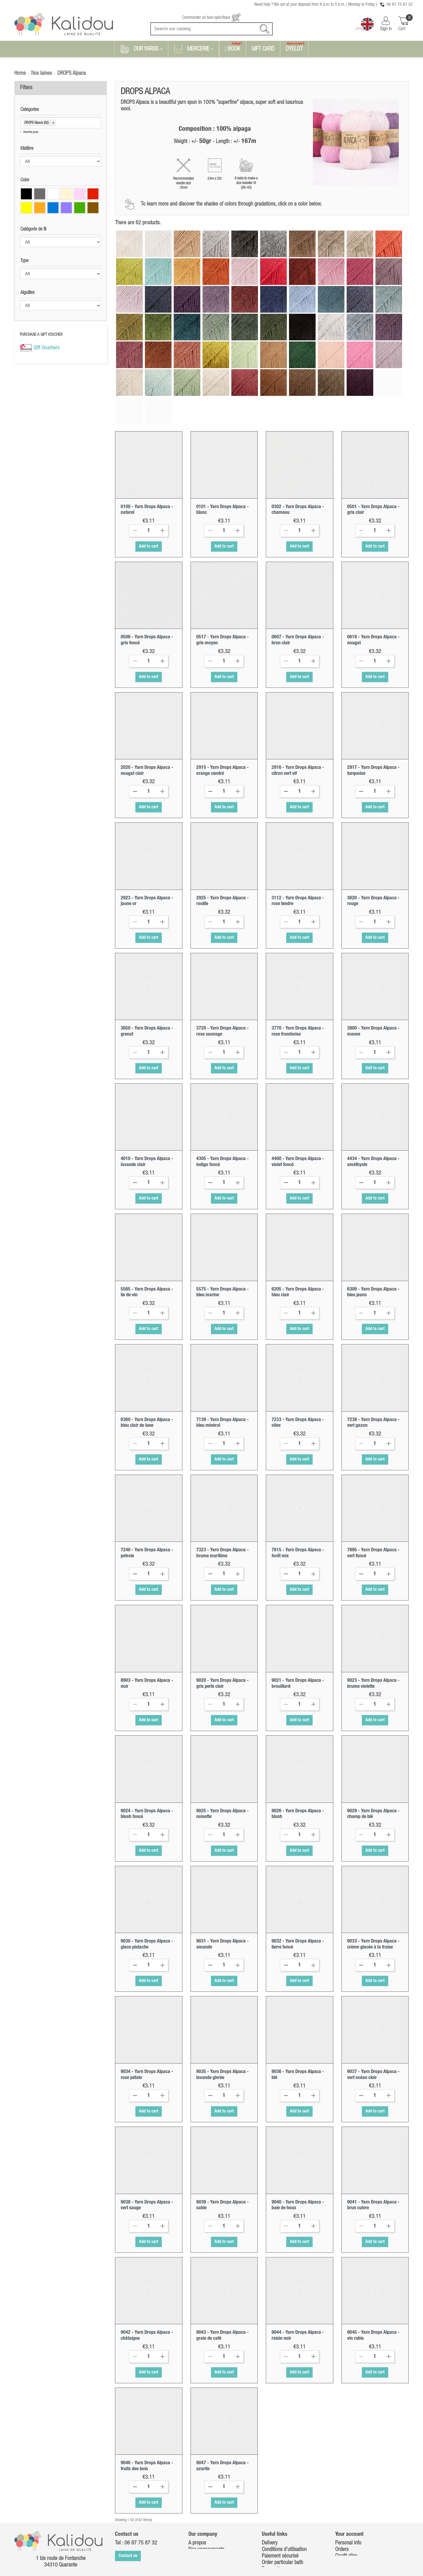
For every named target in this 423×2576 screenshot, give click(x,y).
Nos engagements (206, 2501)
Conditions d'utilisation (284, 2501)
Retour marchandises (283, 2527)
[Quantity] (149, 483)
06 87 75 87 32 (400, 5)
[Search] (211, 28)
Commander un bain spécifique (211, 18)
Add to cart (148, 499)
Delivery (269, 2495)
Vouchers (344, 2521)
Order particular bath (282, 2514)
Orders (342, 2501)
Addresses (345, 2514)
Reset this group (30, 132)
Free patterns (275, 2521)
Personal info (348, 2495)
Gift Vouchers (46, 348)
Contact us (128, 2508)
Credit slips (346, 2508)
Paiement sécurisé (280, 2508)
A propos (197, 2495)
